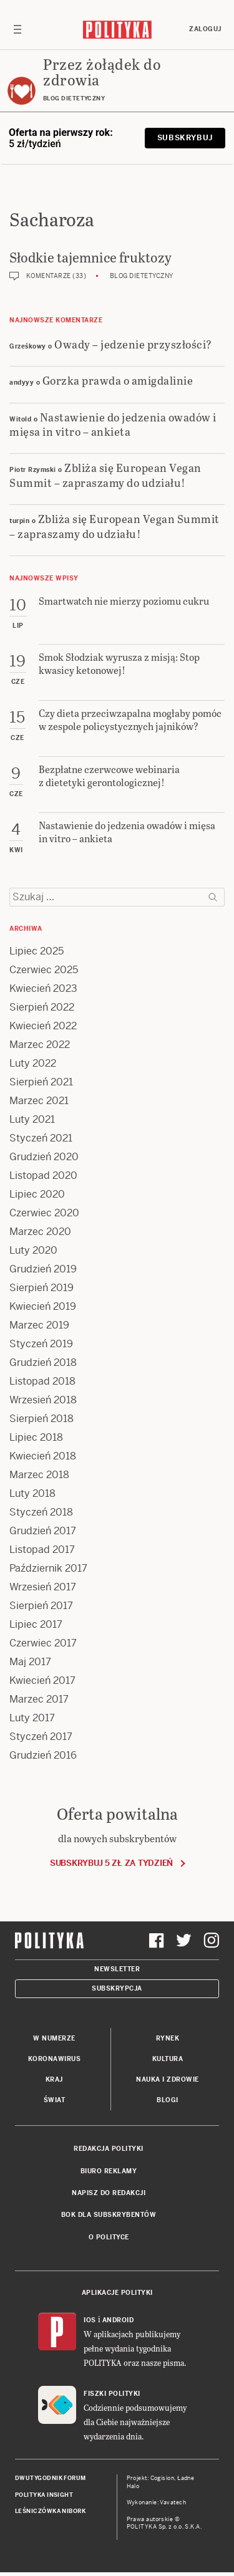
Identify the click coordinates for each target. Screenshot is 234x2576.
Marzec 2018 (39, 1474)
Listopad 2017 (42, 1549)
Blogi (167, 2100)
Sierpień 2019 (41, 1287)
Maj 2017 (30, 1661)
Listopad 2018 (42, 1381)
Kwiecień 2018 (42, 1456)
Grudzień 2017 (42, 1530)
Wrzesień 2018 (43, 1399)
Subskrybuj (185, 138)
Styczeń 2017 (40, 1736)
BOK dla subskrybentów (109, 2215)
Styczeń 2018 (41, 1512)
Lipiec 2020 (37, 1194)
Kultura (167, 2059)
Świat (55, 2100)
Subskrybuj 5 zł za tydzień (111, 1863)
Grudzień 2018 (43, 1362)
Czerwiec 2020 (44, 1212)
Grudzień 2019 (43, 1269)
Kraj (54, 2079)
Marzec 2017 (39, 1699)
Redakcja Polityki (109, 2149)
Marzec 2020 (40, 1231)
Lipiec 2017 (35, 1624)
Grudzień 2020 (44, 1156)
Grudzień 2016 (43, 1755)
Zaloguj (205, 29)
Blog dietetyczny (141, 276)
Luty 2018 (32, 1493)
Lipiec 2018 (36, 1437)
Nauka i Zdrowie (167, 2079)
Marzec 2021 (39, 1100)
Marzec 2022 (39, 1044)
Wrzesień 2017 (42, 1586)
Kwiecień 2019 (42, 1306)
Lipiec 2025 (36, 951)
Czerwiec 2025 (43, 969)
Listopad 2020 (43, 1175)
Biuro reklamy (108, 2171)
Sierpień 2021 (41, 1082)
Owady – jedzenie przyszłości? (133, 344)
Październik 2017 (48, 1568)
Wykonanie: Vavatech (157, 2502)
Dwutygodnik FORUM (50, 2478)
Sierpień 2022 (41, 1007)
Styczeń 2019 (41, 1343)
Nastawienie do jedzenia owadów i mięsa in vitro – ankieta (113, 424)
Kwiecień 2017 (42, 1680)
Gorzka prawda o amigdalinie (117, 380)
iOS (90, 2320)
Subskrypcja (117, 1988)
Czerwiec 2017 (43, 1643)
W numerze (54, 2038)
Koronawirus (54, 2059)
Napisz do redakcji (108, 2193)
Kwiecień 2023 (43, 988)
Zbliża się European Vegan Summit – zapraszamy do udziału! (105, 474)
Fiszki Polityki (112, 2394)
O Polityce (109, 2237)
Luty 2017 (32, 1717)
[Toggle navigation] (17, 29)
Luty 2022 (32, 1063)
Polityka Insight (44, 2495)
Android (118, 2320)
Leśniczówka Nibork (50, 2511)
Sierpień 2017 (41, 1605)
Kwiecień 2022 (43, 1025)
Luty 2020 (33, 1250)
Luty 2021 (32, 1119)
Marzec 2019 (39, 1325)
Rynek (168, 2038)
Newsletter (117, 1969)
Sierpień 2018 (41, 1418)
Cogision (162, 2478)
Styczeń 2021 (40, 1138)
